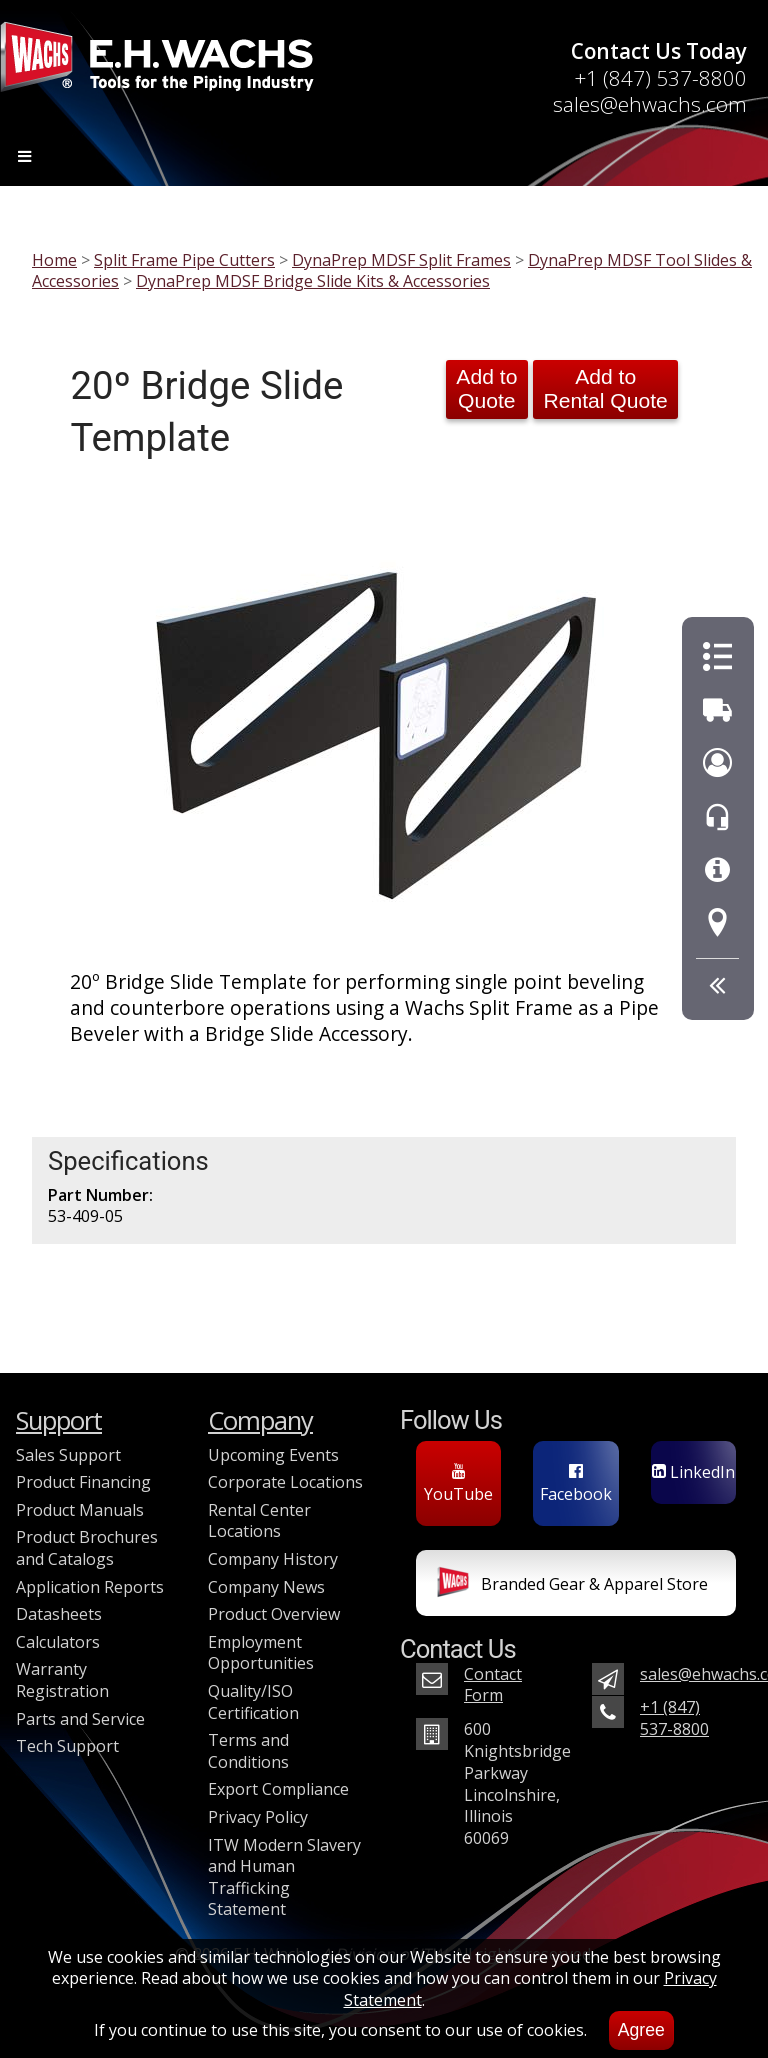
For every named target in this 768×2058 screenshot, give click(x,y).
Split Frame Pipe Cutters (184, 260)
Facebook (576, 1484)
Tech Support (67, 1746)
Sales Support (68, 1455)
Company (260, 1420)
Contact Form (493, 1685)
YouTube (458, 1484)
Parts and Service (80, 1719)
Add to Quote (486, 388)
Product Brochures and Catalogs (87, 1548)
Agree (641, 2030)
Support (59, 1420)
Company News (266, 1587)
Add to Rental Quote (605, 388)
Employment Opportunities (261, 1653)
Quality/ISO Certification (253, 1702)
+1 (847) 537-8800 (660, 78)
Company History (273, 1559)
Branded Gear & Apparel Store (572, 1586)
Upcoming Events (273, 1455)
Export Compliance (278, 1789)
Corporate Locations (285, 1482)
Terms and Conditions (248, 1751)
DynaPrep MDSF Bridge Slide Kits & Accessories (313, 281)
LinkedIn (693, 1472)
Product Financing (83, 1482)
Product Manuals (80, 1510)
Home (54, 260)
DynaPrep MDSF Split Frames (401, 260)
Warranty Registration (62, 1680)
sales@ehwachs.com (650, 104)
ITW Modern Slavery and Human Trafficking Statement (284, 1877)
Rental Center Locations (259, 1521)
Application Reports (90, 1587)
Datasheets (59, 1614)
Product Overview (274, 1614)
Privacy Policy (258, 1817)
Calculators (58, 1642)
